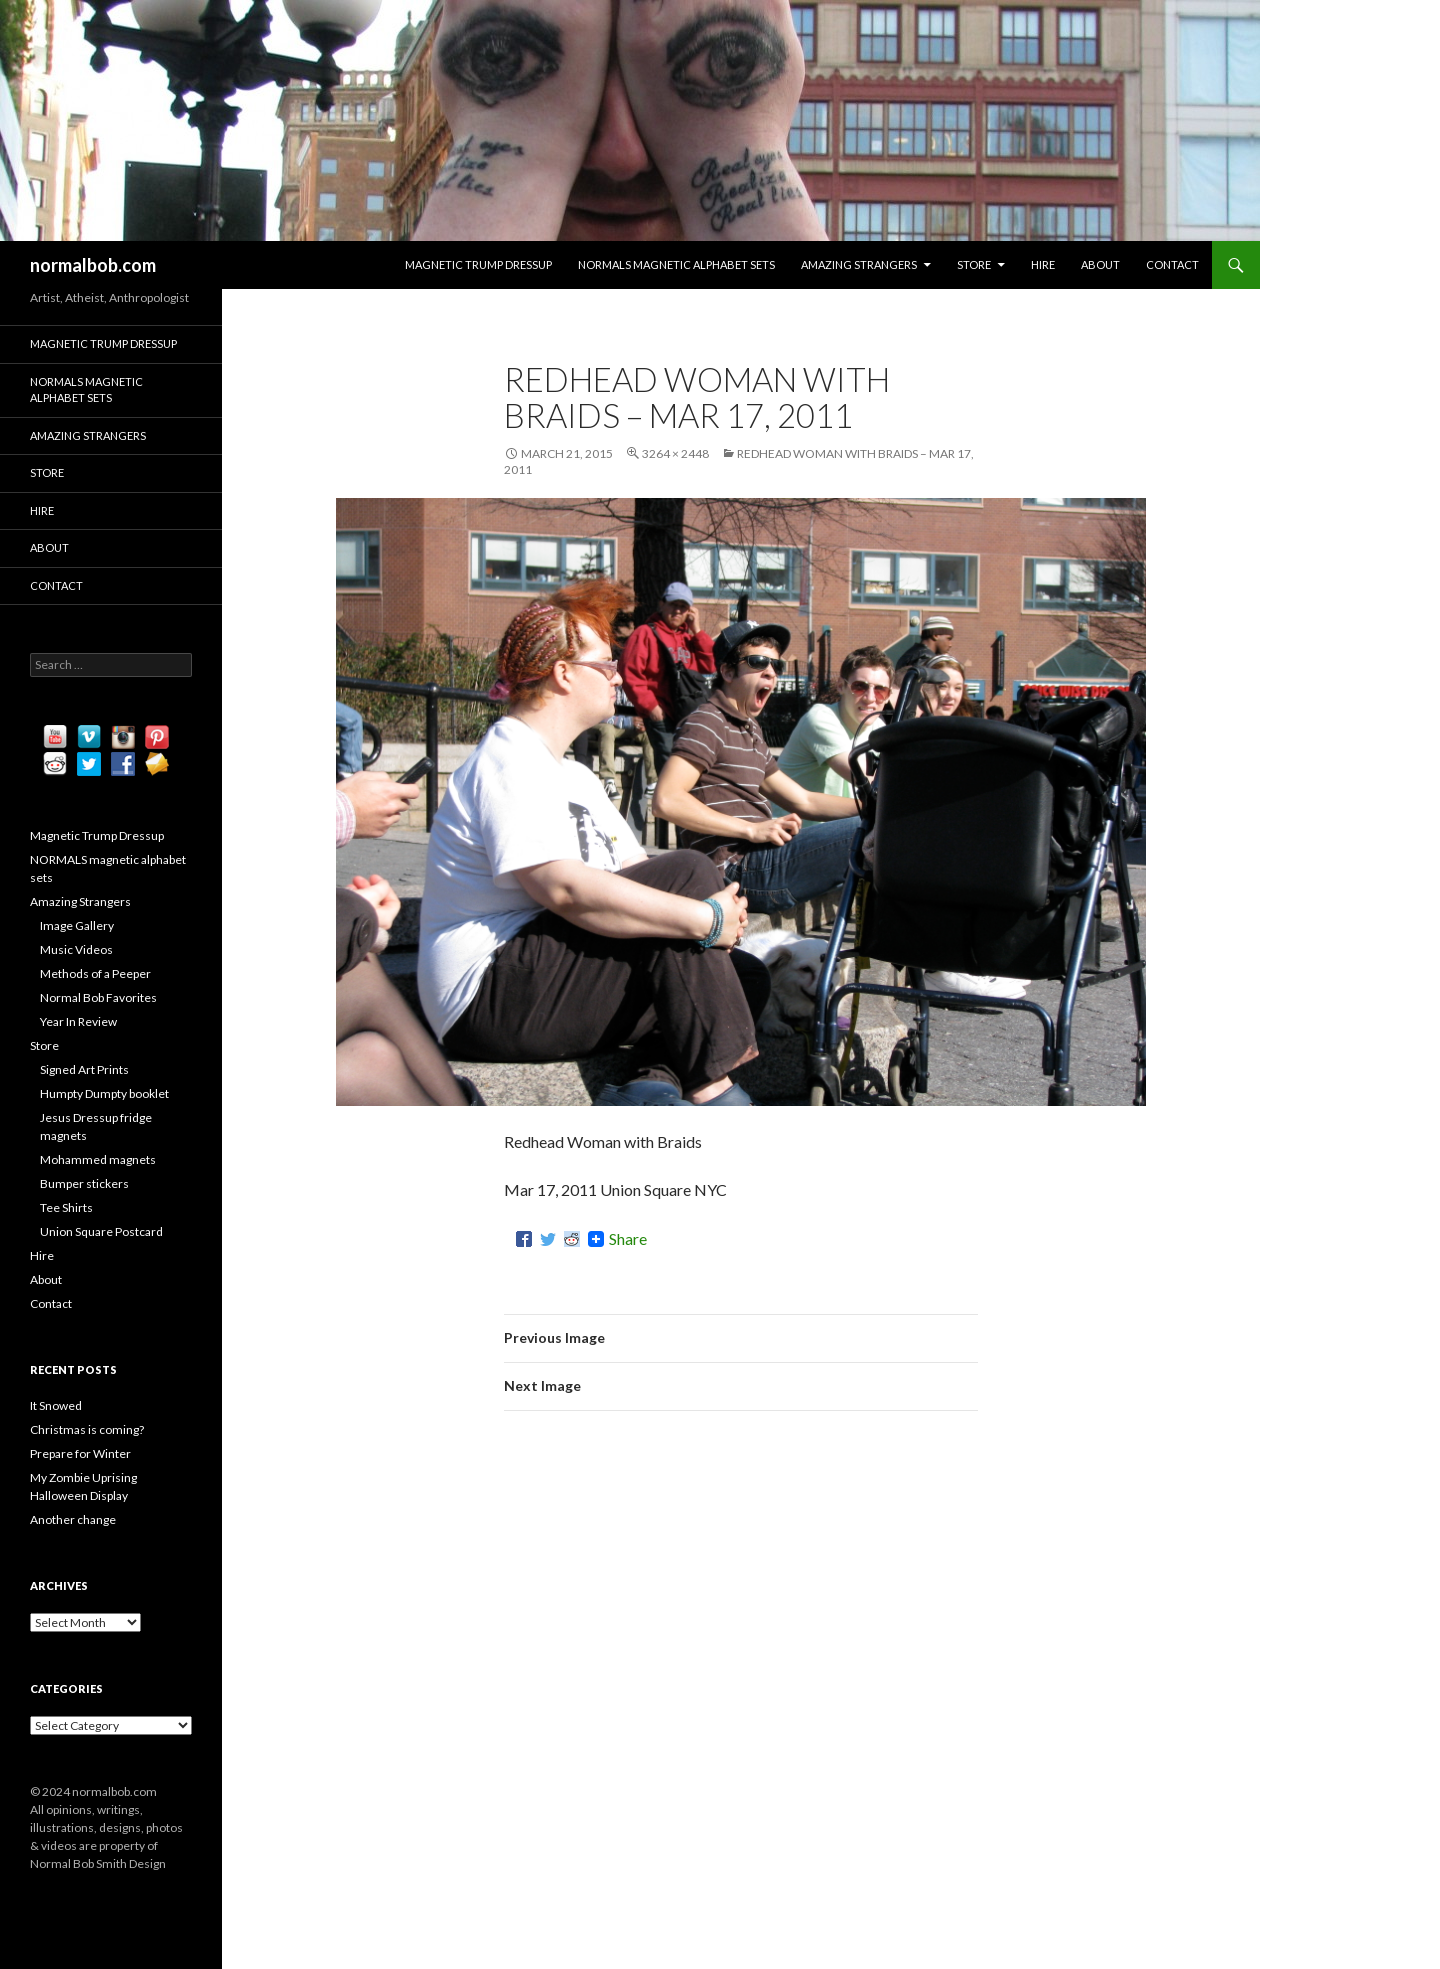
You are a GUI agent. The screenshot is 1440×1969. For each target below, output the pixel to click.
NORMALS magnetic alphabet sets (676, 264)
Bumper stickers (84, 1183)
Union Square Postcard (101, 1231)
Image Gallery (77, 925)
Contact (1172, 264)
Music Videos (76, 949)
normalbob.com (93, 265)
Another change (73, 1519)
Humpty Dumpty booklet (104, 1093)
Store (974, 264)
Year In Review (78, 1021)
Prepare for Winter (80, 1453)
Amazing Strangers (859, 264)
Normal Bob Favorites (98, 997)
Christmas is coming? (87, 1429)
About (1100, 264)
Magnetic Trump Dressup (478, 264)
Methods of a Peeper (95, 973)
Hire (1043, 264)
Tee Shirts (66, 1207)
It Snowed (56, 1405)
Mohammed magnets (98, 1159)
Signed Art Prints (84, 1069)
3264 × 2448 (675, 453)
